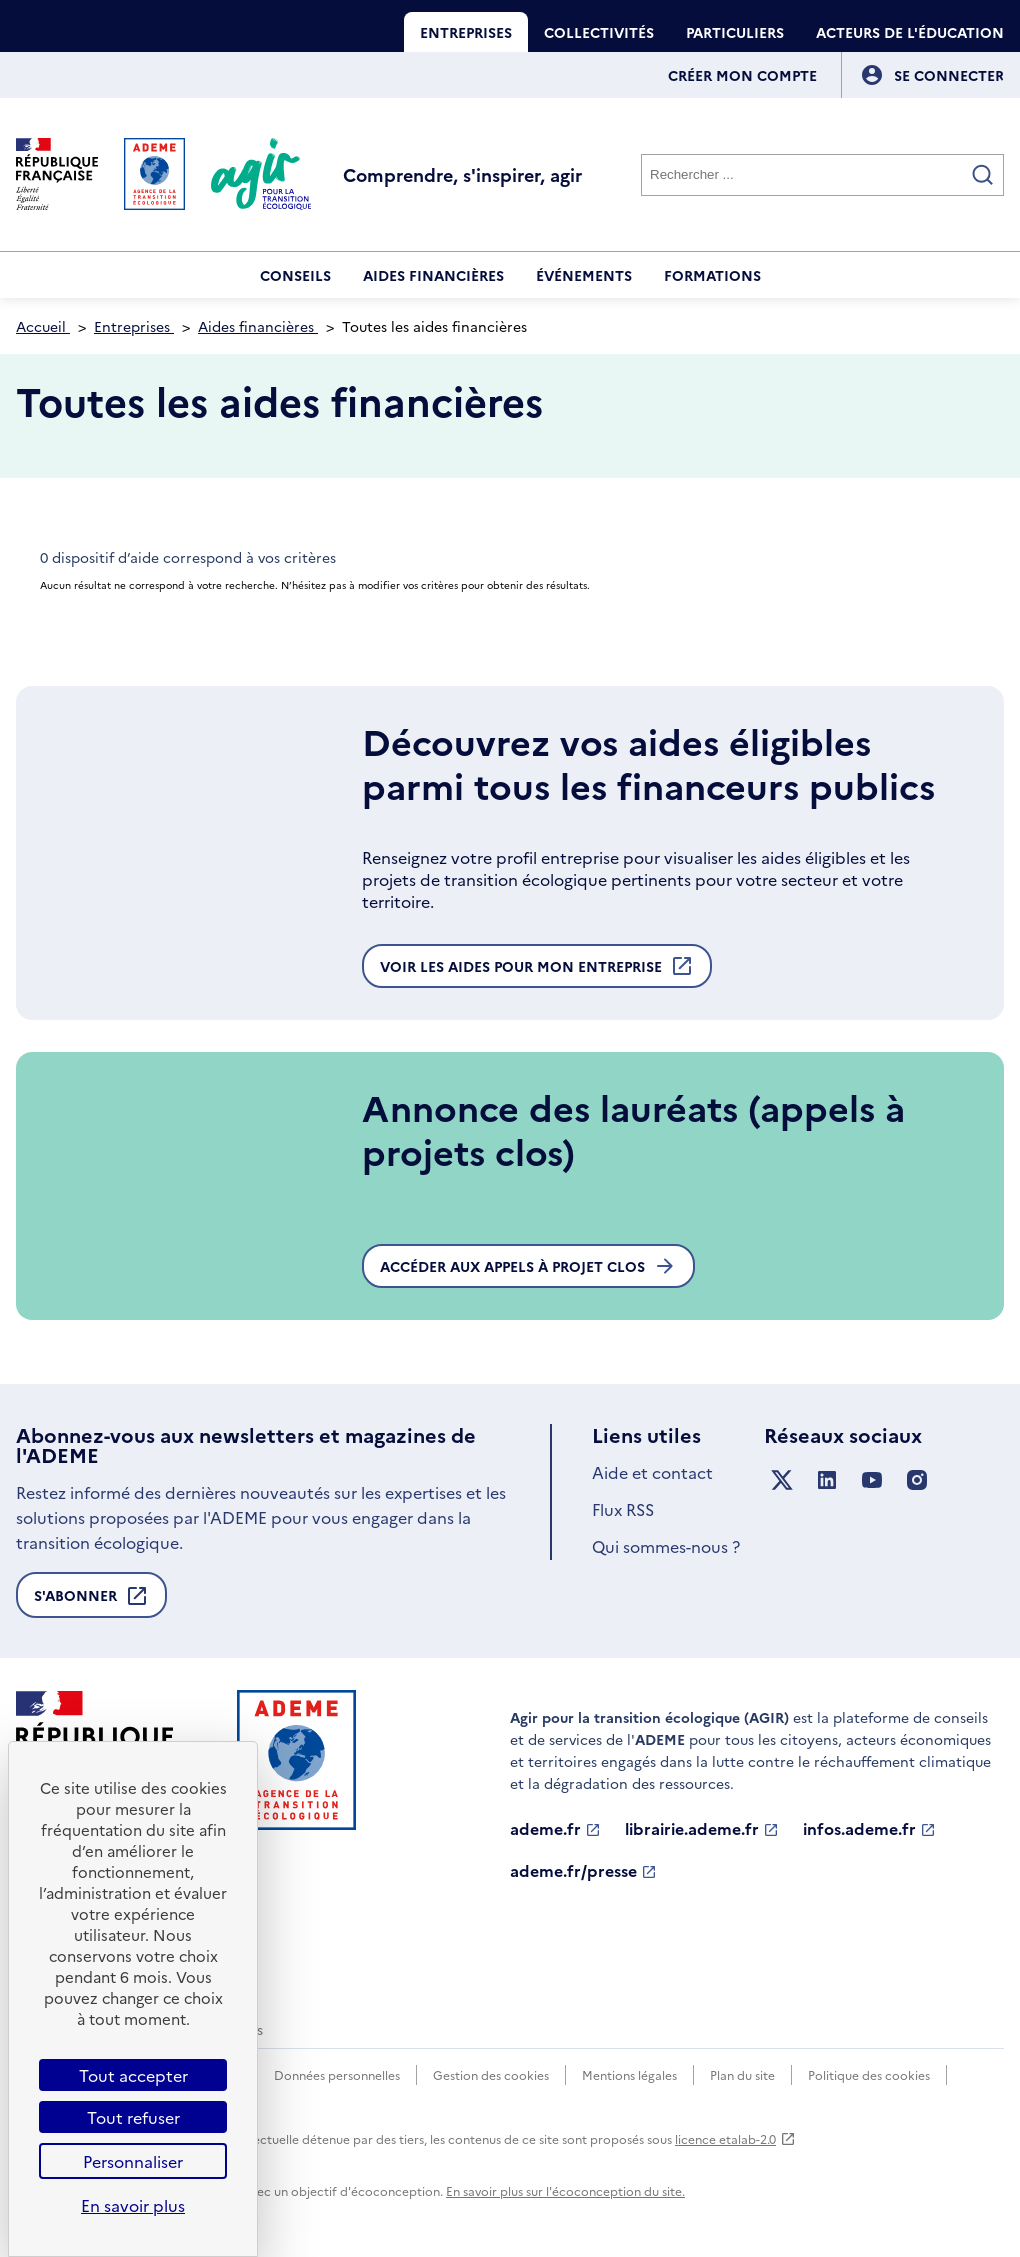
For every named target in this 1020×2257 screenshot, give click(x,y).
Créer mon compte (742, 75)
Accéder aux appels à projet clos (528, 1266)
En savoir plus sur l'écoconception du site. (565, 2190)
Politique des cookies (869, 2074)
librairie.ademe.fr (702, 1829)
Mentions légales (629, 2074)
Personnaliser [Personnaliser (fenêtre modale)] (133, 2161)
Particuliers (735, 32)
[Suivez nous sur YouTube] (872, 1480)
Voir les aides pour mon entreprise (537, 971)
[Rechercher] (822, 175)
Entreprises (466, 32)
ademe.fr (555, 1829)
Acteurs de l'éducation (910, 32)
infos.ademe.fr (869, 1829)
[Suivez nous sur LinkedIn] (827, 1480)
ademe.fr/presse (583, 1871)
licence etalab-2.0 (735, 2138)
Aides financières (433, 275)
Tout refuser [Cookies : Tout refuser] (133, 2117)
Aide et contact (652, 1472)
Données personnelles (337, 2074)
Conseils (295, 275)
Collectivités (599, 32)
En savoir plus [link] (133, 2205)
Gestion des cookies (491, 2074)
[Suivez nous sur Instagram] (917, 1480)
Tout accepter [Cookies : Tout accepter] (133, 2075)
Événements (584, 275)
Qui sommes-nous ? (666, 1546)
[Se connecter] (949, 75)
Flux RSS (623, 1509)
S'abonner (91, 1601)
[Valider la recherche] (983, 175)
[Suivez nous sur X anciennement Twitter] (782, 1480)
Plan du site (742, 2074)
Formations (712, 275)
